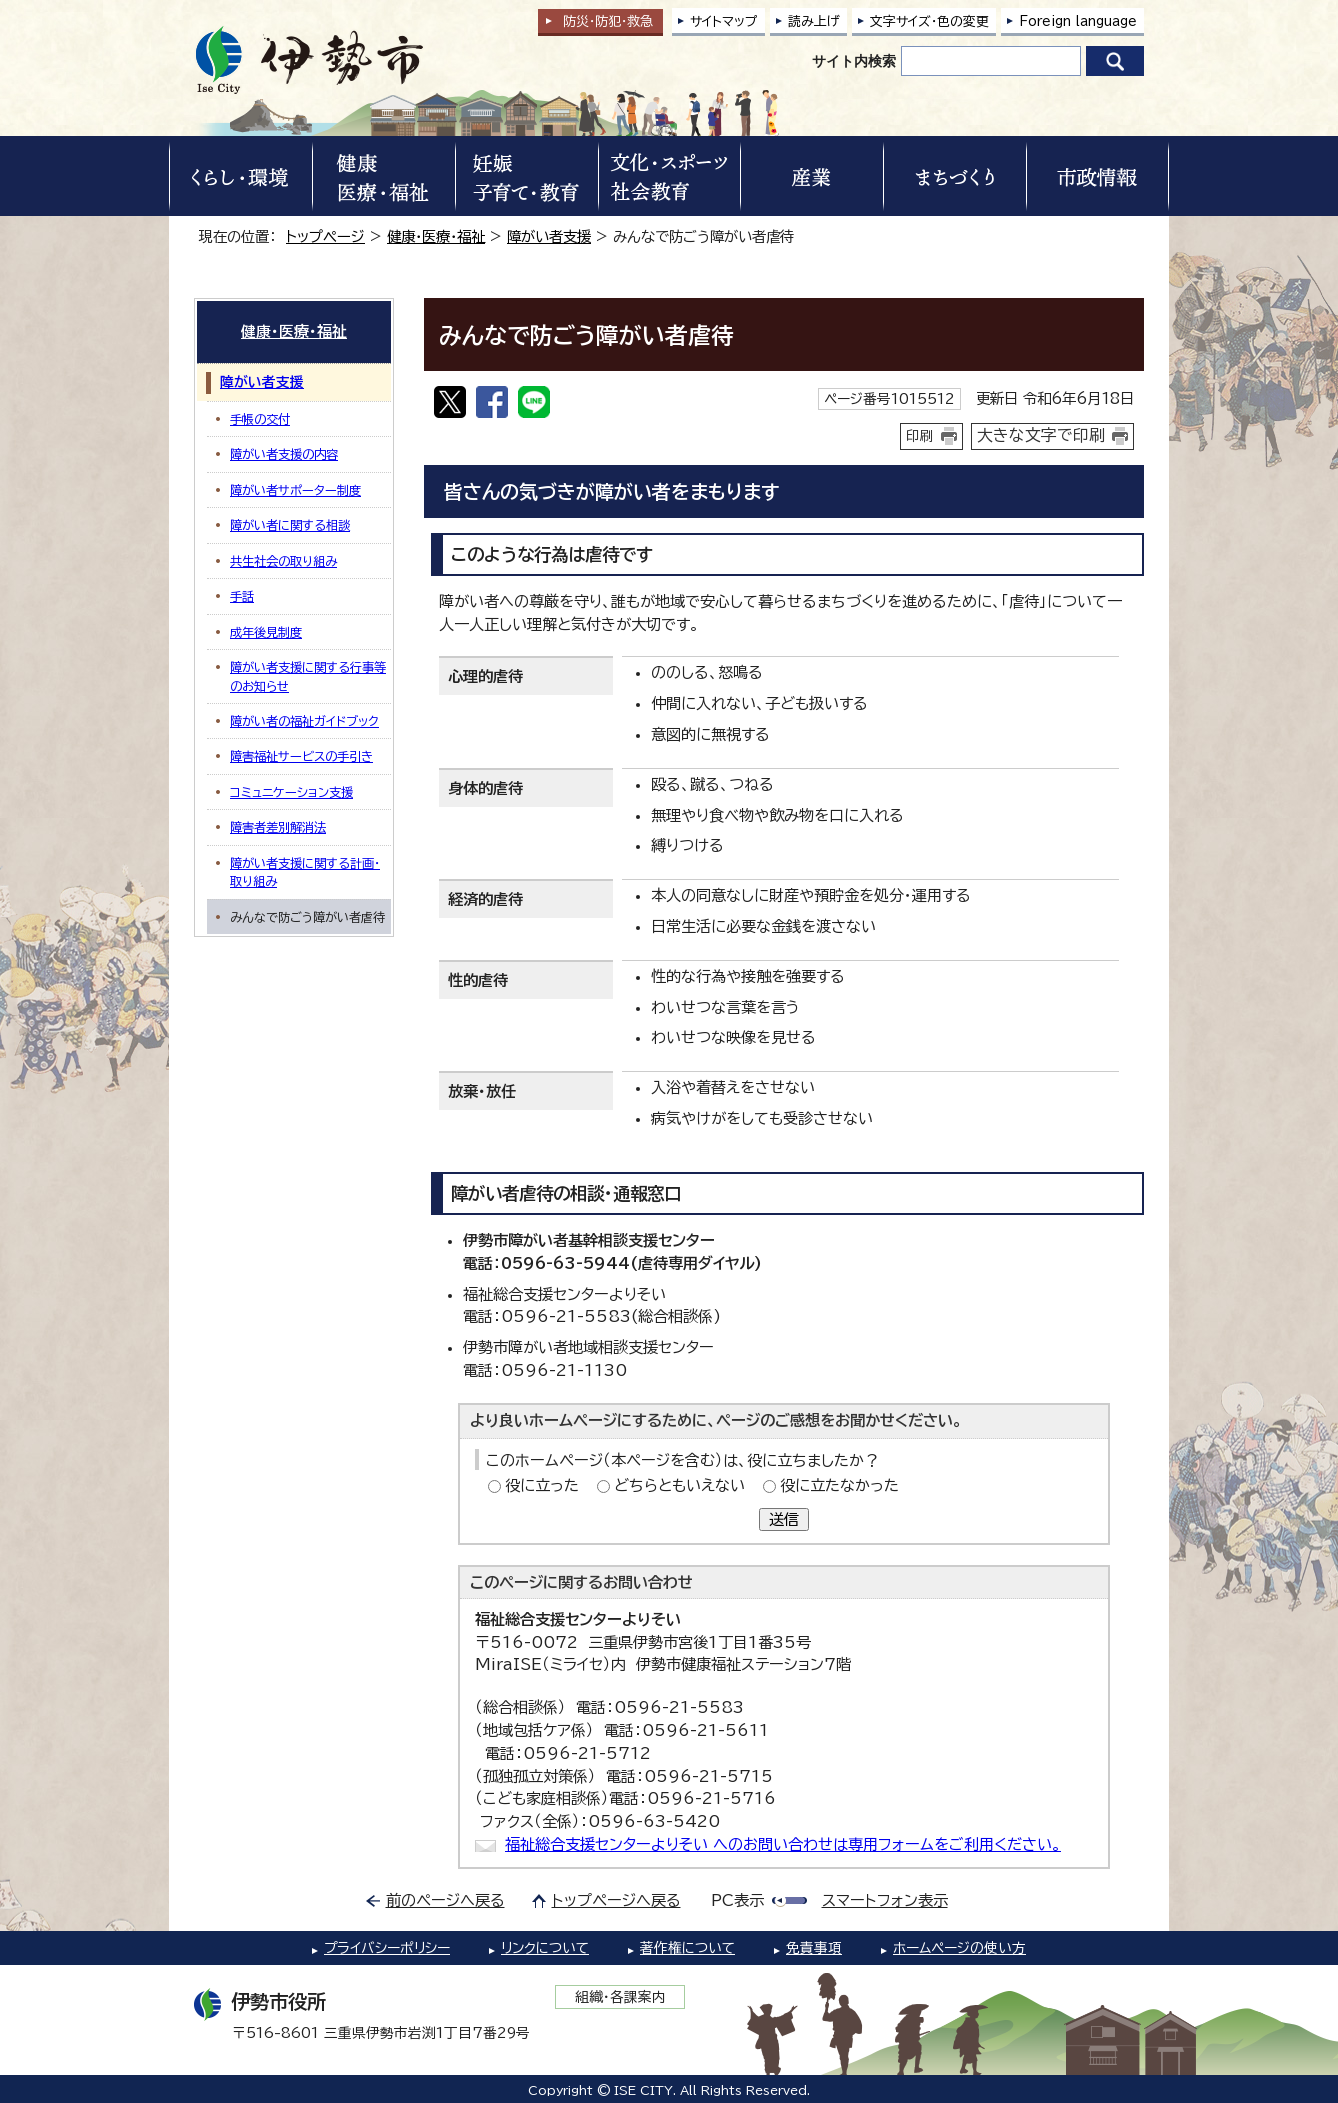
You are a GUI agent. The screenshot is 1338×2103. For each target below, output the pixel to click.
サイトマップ (724, 21)
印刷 (920, 436)
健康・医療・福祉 (436, 236)
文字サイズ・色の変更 (929, 21)
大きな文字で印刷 (1041, 435)
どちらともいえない (679, 1485)
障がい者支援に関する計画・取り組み (305, 872)
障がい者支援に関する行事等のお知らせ (308, 676)
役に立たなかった (839, 1485)
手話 (242, 596)
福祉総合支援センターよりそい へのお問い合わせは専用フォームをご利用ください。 (783, 1844)
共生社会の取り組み (283, 561)
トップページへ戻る (616, 1900)
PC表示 (737, 1900)
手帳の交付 (260, 419)
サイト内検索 (854, 61)
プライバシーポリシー (387, 1948)
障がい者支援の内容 (284, 454)
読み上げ (814, 21)
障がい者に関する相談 (290, 525)
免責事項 (814, 1948)
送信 (784, 1519)
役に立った (542, 1485)
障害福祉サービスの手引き (301, 756)
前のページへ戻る (445, 1900)
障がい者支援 (549, 236)
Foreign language (1078, 21)
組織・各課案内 (620, 1997)
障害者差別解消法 (278, 827)
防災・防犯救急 (608, 21)
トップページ (325, 236)
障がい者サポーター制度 (295, 490)
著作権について (687, 1948)
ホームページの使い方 (959, 1948)
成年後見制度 (266, 632)
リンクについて (545, 1948)
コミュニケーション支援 (291, 792)
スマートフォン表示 (885, 1900)
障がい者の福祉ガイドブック (304, 721)
